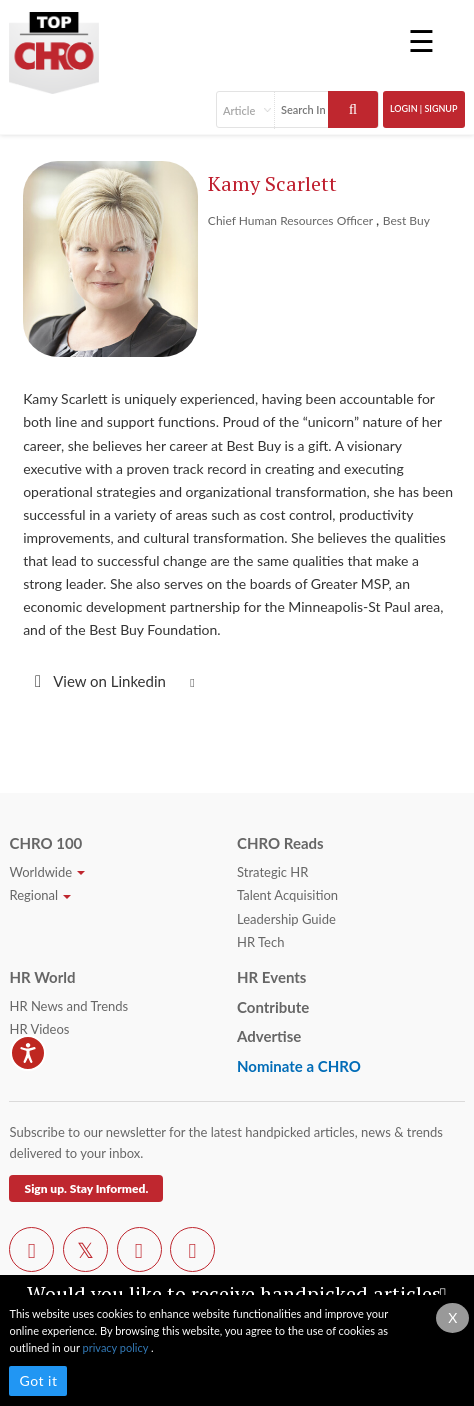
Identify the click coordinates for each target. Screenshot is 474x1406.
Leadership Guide (286, 919)
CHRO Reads (280, 843)
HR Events (271, 977)
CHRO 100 (45, 843)
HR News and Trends (68, 1006)
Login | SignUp (424, 108)
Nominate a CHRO (299, 1066)
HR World (42, 977)
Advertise (269, 1036)
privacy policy (117, 1347)
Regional (40, 895)
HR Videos (39, 1029)
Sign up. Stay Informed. (86, 1188)
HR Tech (260, 942)
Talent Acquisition (287, 895)
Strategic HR (272, 872)
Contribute (273, 1007)
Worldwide (47, 872)
